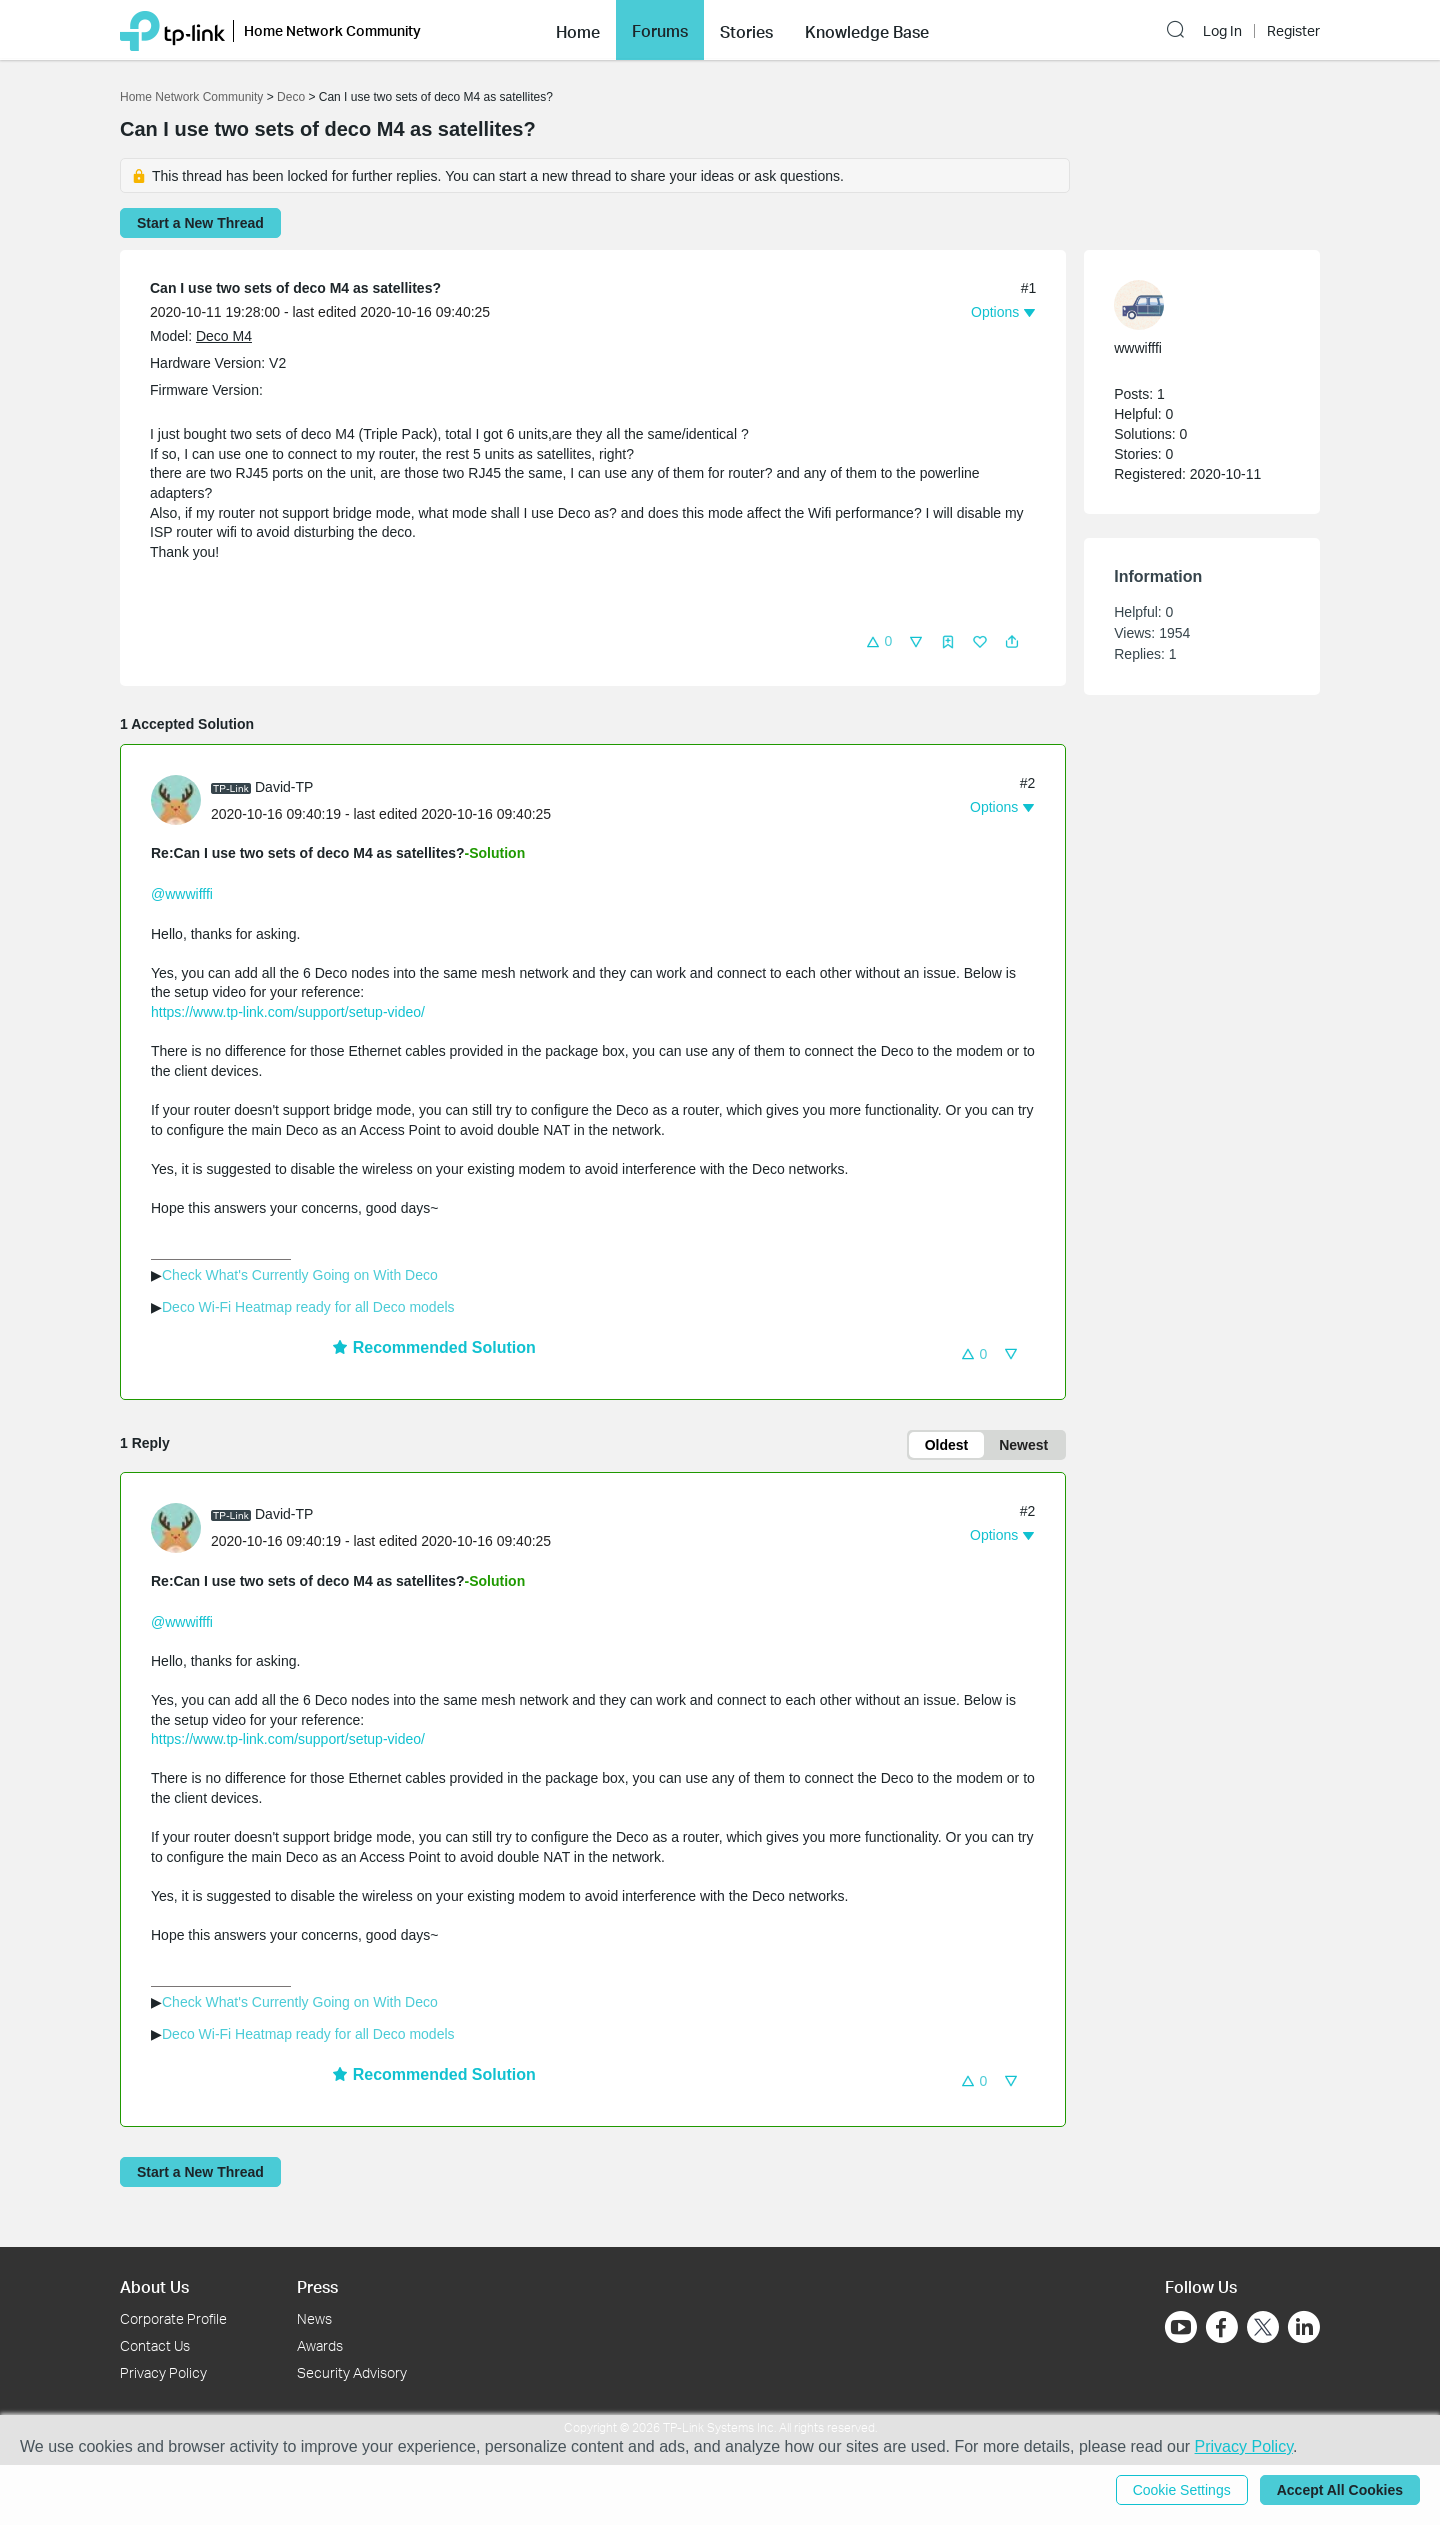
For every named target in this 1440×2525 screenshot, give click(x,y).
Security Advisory (352, 2372)
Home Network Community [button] (332, 30)
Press (317, 2286)
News (314, 2318)
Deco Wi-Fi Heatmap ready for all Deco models (308, 1307)
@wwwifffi (182, 894)
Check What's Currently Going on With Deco (300, 1275)
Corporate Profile (173, 2318)
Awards (320, 2345)
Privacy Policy (163, 2372)
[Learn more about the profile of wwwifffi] (1192, 305)
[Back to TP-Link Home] (172, 29)
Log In (1222, 31)
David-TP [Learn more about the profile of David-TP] (284, 787)
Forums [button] (660, 31)
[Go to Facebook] (1222, 2327)
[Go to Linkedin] (1304, 2327)
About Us (154, 2286)
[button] (578, 30)
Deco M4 (224, 336)
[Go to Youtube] (1181, 2327)
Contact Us (155, 2345)
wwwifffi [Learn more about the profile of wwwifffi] (1138, 348)
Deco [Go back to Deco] (291, 97)
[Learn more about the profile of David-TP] (181, 799)
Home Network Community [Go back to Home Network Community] (191, 97)
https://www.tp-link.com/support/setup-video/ (288, 1012)
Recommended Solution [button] (434, 1347)
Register (1293, 31)
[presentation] (176, 800)
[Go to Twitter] (1263, 2329)
